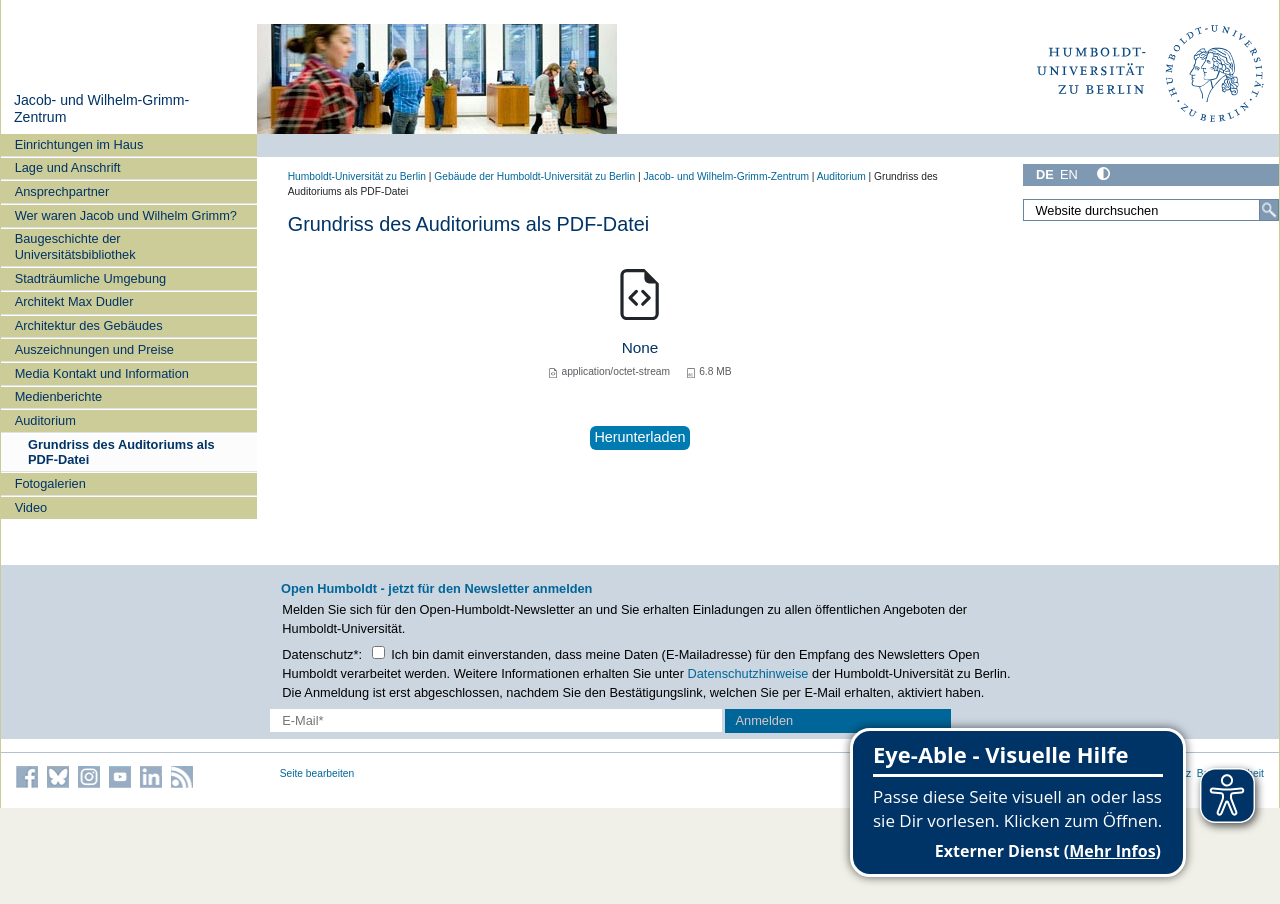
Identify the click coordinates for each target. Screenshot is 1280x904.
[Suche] (1269, 210)
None (640, 347)
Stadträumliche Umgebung (91, 278)
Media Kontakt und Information (102, 373)
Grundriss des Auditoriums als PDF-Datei (121, 452)
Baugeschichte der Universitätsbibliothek (75, 246)
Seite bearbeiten (317, 773)
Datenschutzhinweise (748, 673)
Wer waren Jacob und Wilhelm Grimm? (126, 215)
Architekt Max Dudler (74, 301)
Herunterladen (639, 437)
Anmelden (765, 720)
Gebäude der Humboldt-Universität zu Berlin (534, 176)
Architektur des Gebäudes (89, 325)
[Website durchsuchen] (1151, 210)
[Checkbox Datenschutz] (378, 652)
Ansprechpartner (62, 191)
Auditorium (45, 420)
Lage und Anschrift (68, 167)
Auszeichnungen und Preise (94, 349)
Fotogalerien (50, 483)
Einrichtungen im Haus (79, 144)
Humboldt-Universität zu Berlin (357, 176)
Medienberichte (59, 396)
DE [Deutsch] (1045, 174)
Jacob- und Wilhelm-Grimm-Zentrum (725, 176)
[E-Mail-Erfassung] (496, 720)
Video (31, 507)
